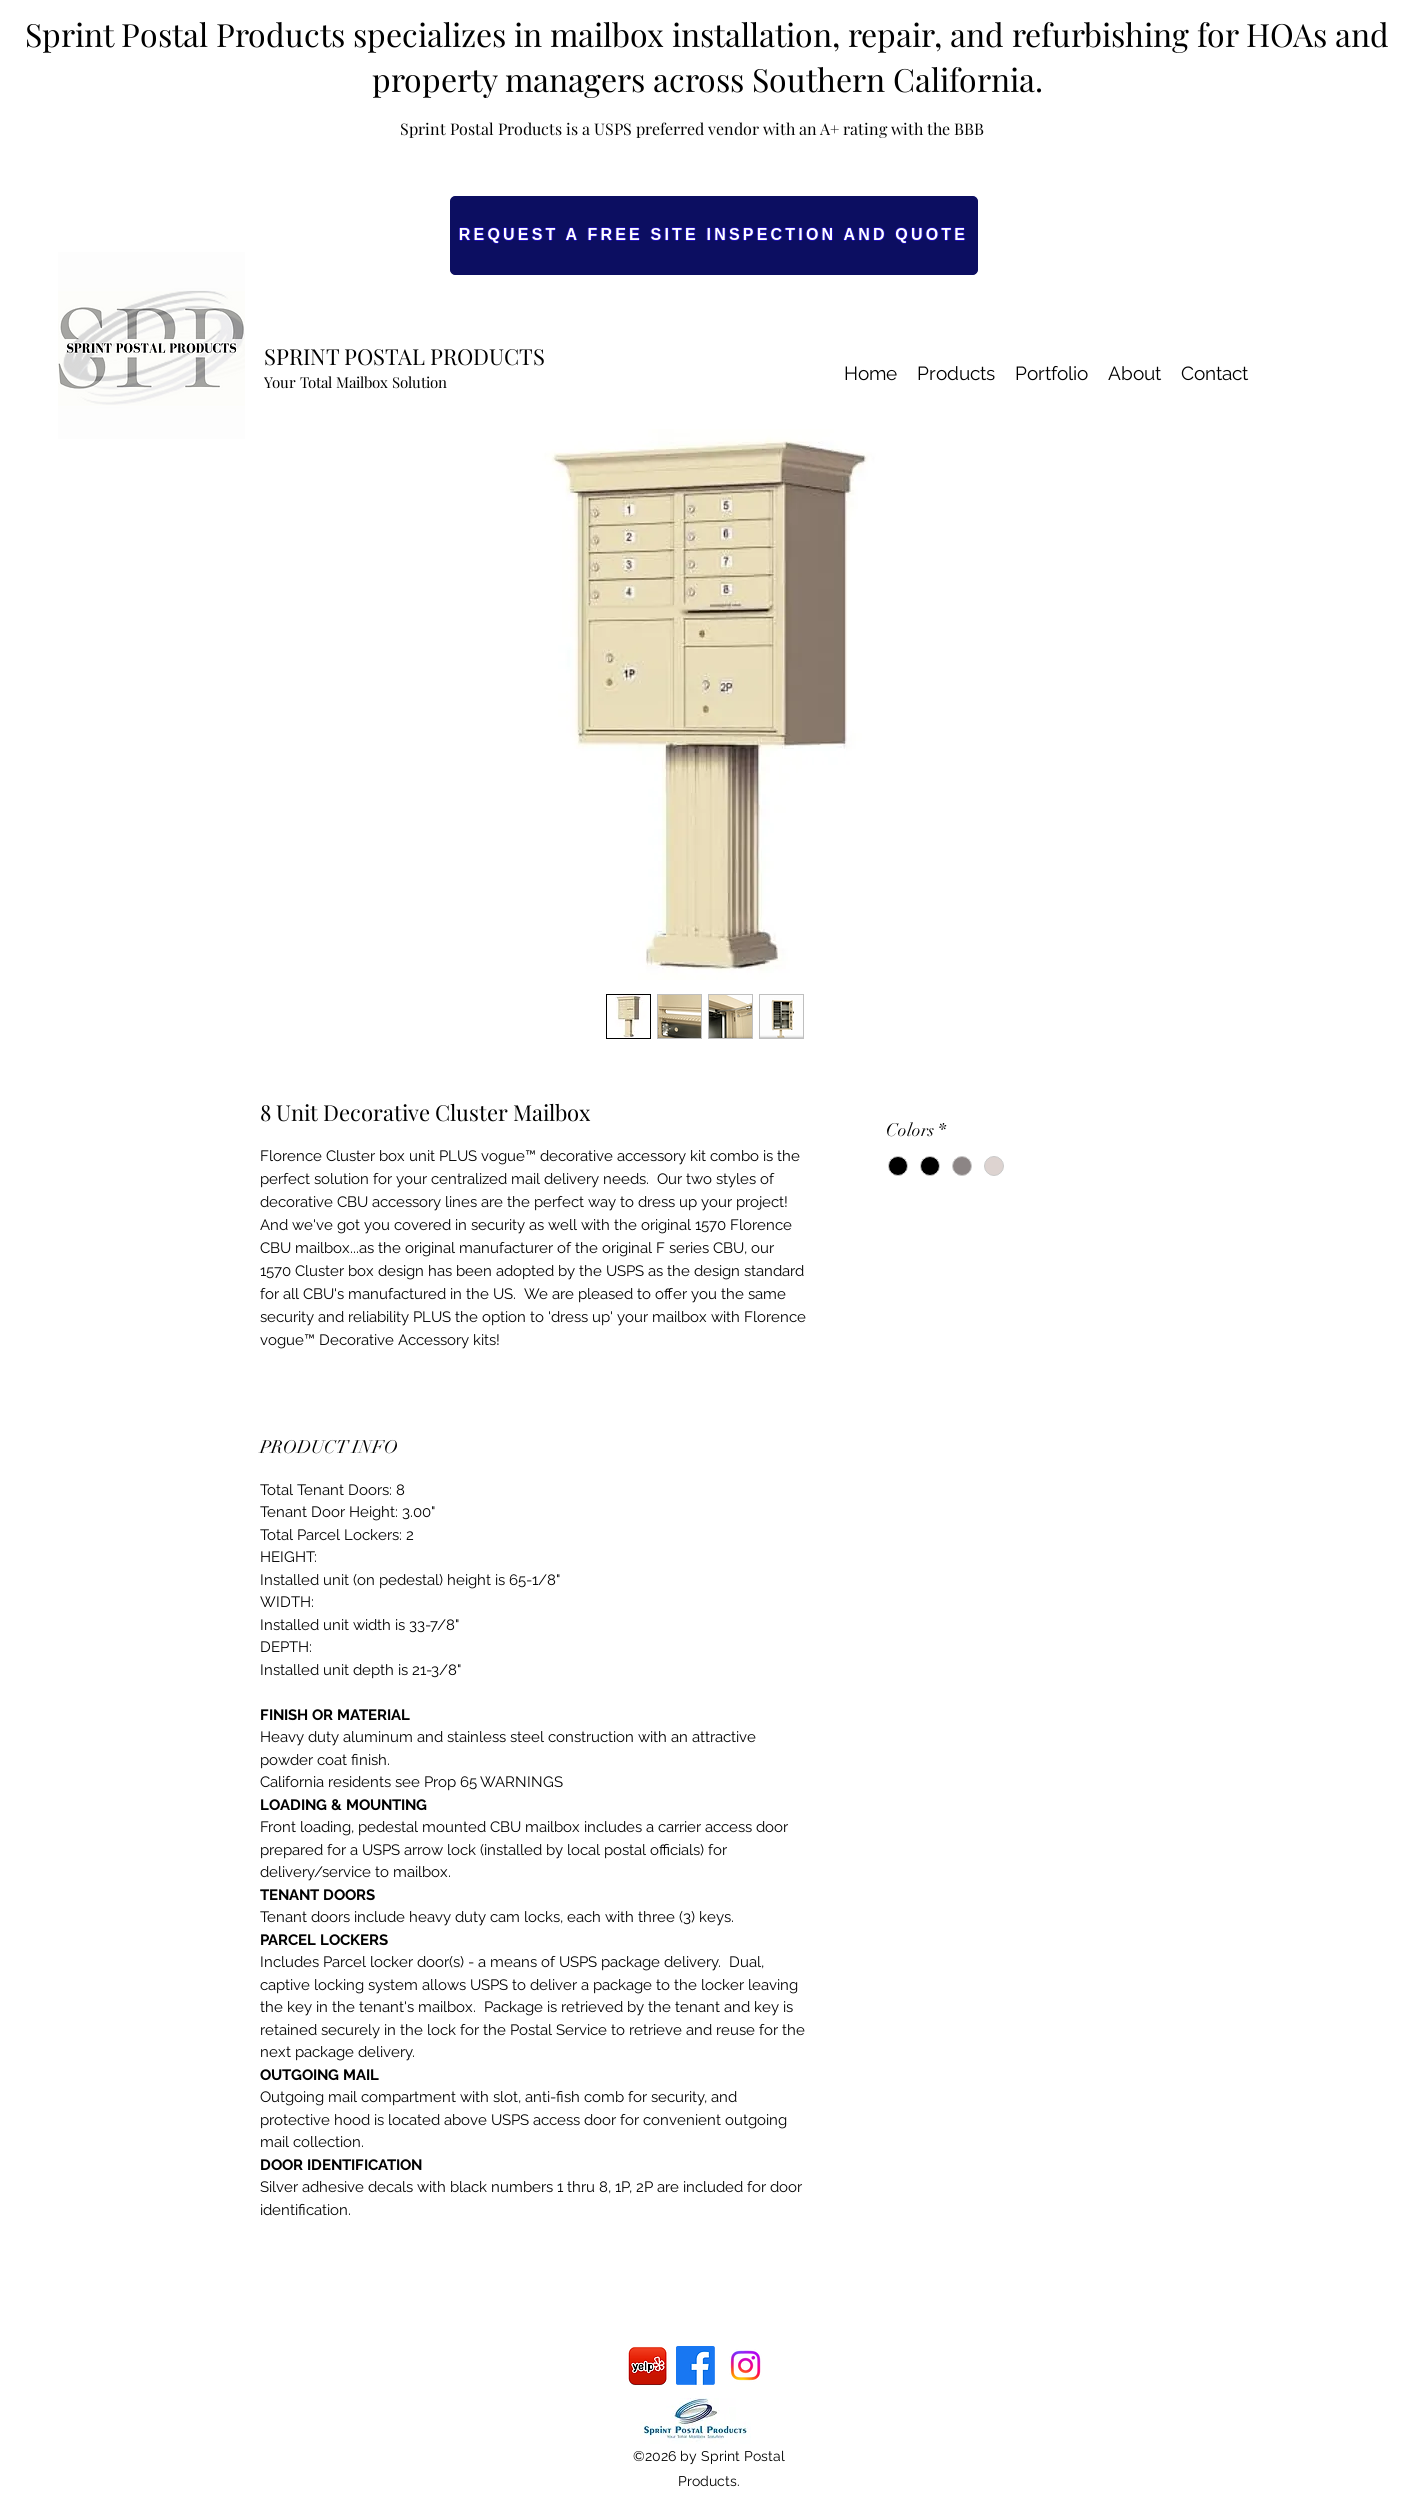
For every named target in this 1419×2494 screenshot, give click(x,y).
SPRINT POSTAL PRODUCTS (404, 356)
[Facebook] (695, 2365)
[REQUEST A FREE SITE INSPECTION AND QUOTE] (714, 235)
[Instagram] (745, 2365)
